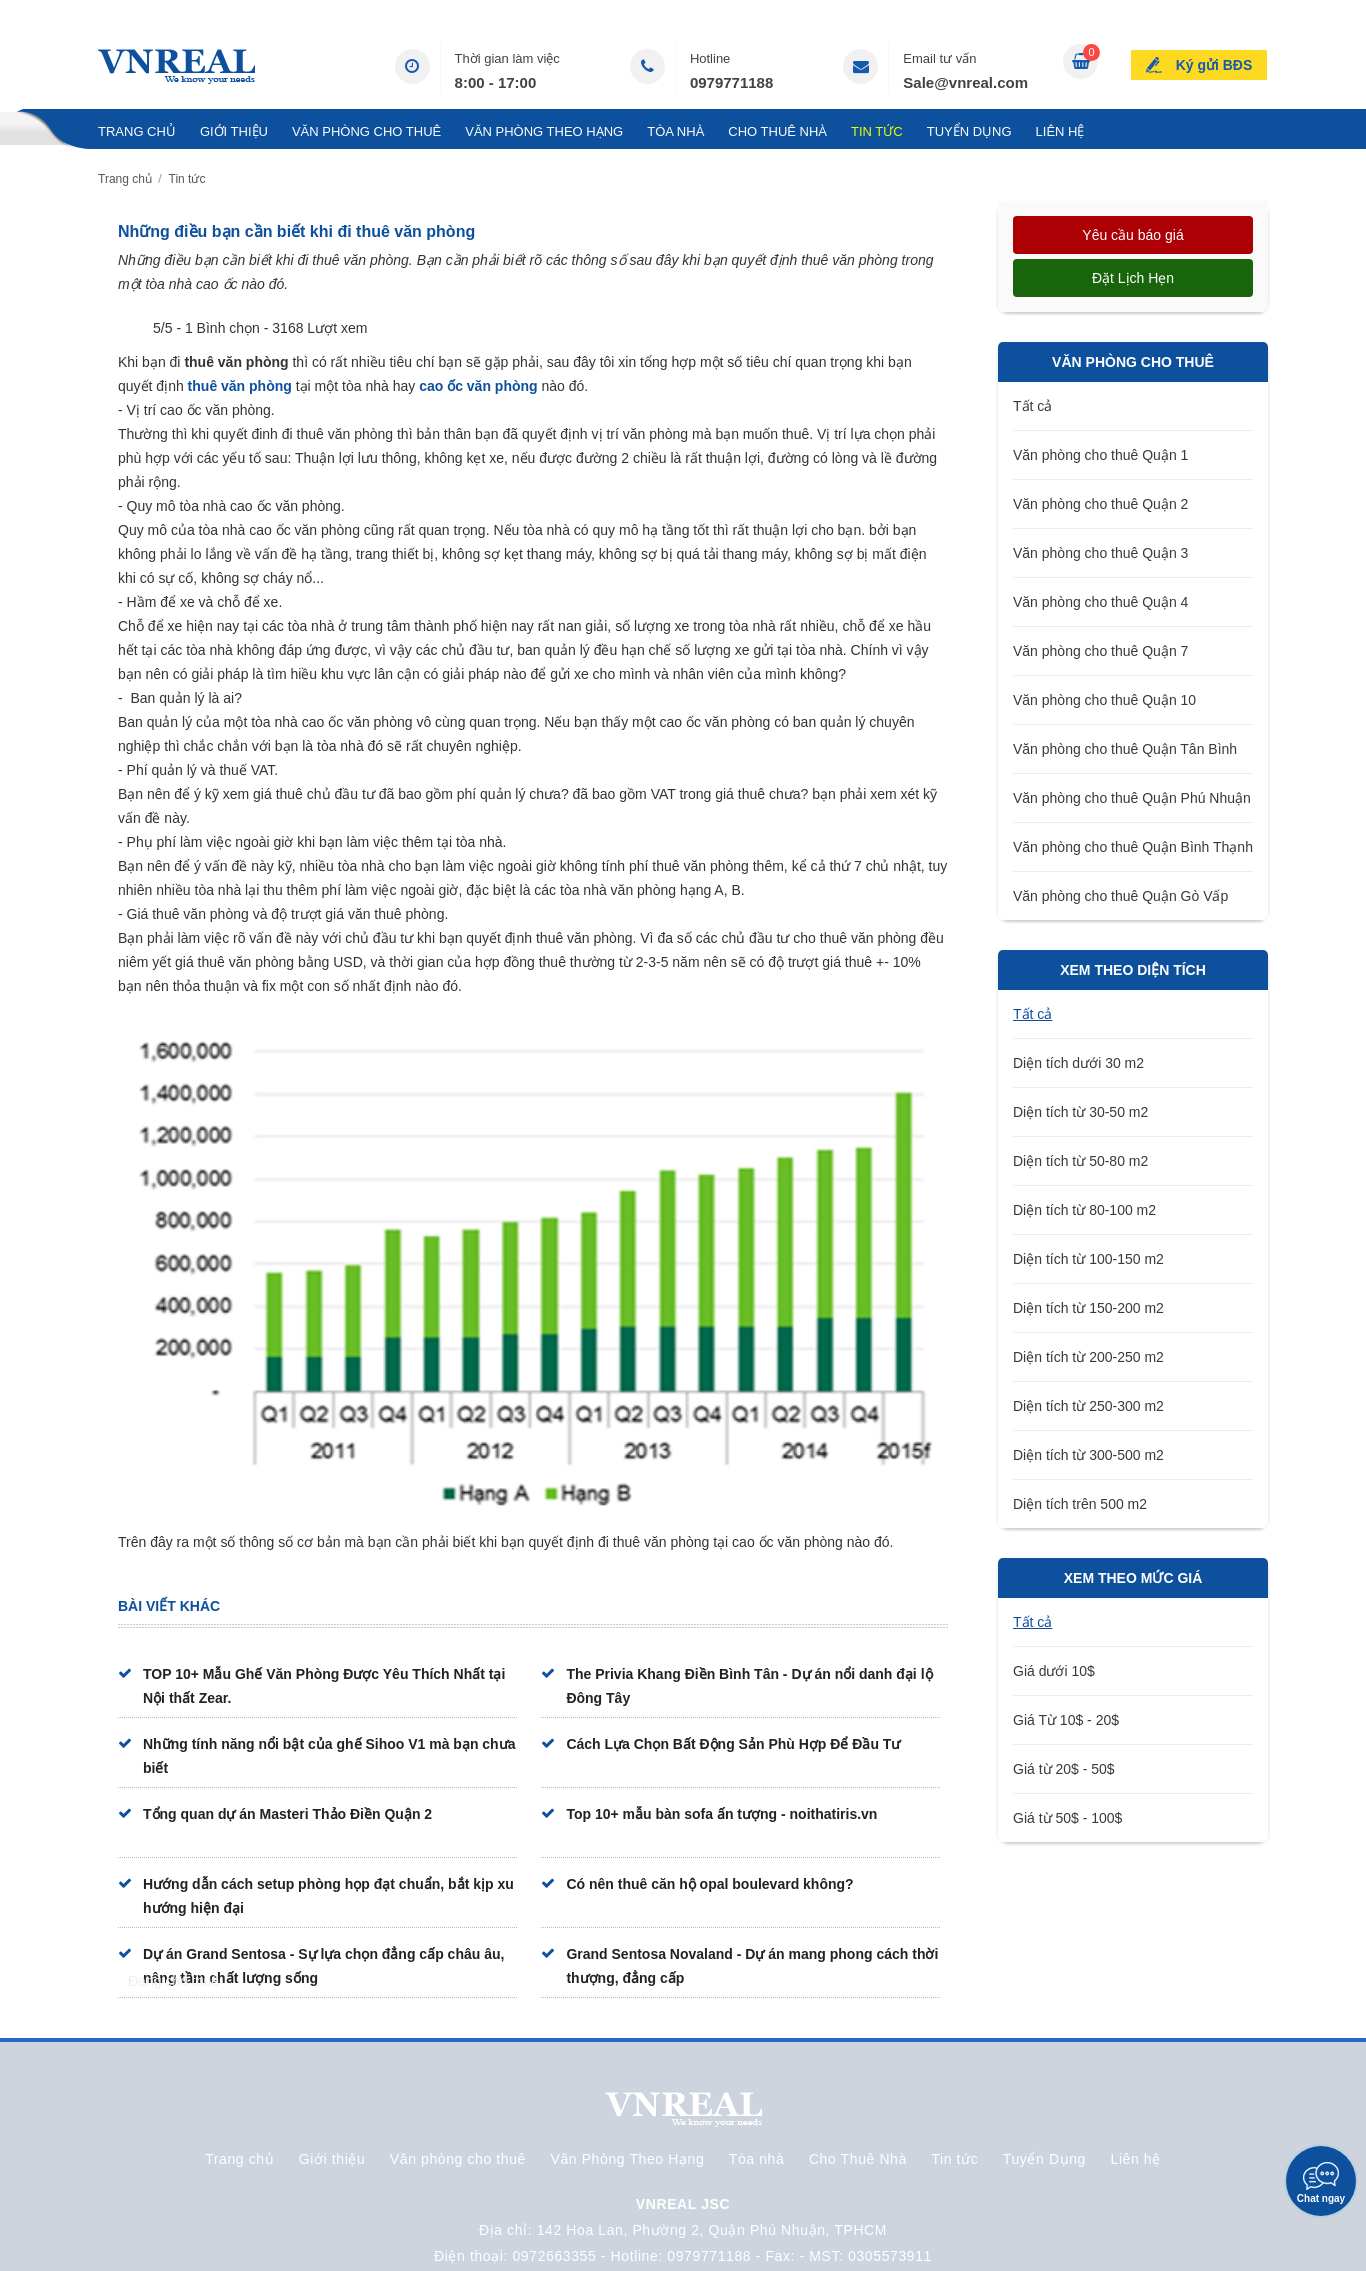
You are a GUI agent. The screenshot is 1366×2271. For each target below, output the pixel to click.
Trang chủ (137, 131)
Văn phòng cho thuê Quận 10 (1104, 700)
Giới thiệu (234, 131)
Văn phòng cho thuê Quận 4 (1100, 602)
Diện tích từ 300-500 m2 (1088, 1455)
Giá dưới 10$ (1054, 1671)
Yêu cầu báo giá (1132, 235)
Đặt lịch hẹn (1133, 278)
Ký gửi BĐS (1214, 64)
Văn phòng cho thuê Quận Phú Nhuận (1132, 798)
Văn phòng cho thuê (366, 131)
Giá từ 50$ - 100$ (1067, 1818)
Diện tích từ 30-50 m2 (1080, 1112)
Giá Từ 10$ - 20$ (1066, 1720)
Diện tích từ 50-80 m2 (1080, 1161)
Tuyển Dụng (969, 131)
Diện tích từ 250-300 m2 (1088, 1406)
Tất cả (1032, 406)
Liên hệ (1060, 131)
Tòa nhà (675, 131)
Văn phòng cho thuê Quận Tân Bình (1125, 749)
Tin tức (877, 131)
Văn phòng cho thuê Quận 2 (1100, 504)
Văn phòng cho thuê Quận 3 (1100, 553)
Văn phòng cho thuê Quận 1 (1100, 455)
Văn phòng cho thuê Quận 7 (1100, 651)
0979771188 (731, 82)
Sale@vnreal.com (965, 82)
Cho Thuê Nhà (777, 131)
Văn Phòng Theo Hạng (544, 131)
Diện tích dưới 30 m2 (1078, 1063)
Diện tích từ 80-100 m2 (1084, 1210)
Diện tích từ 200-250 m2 (1088, 1357)
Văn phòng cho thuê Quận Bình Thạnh (1133, 847)
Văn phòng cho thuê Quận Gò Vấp (1120, 896)
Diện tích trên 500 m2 (1080, 1504)
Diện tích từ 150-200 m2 (1088, 1308)
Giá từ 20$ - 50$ (1064, 1769)
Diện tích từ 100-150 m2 (1088, 1259)
